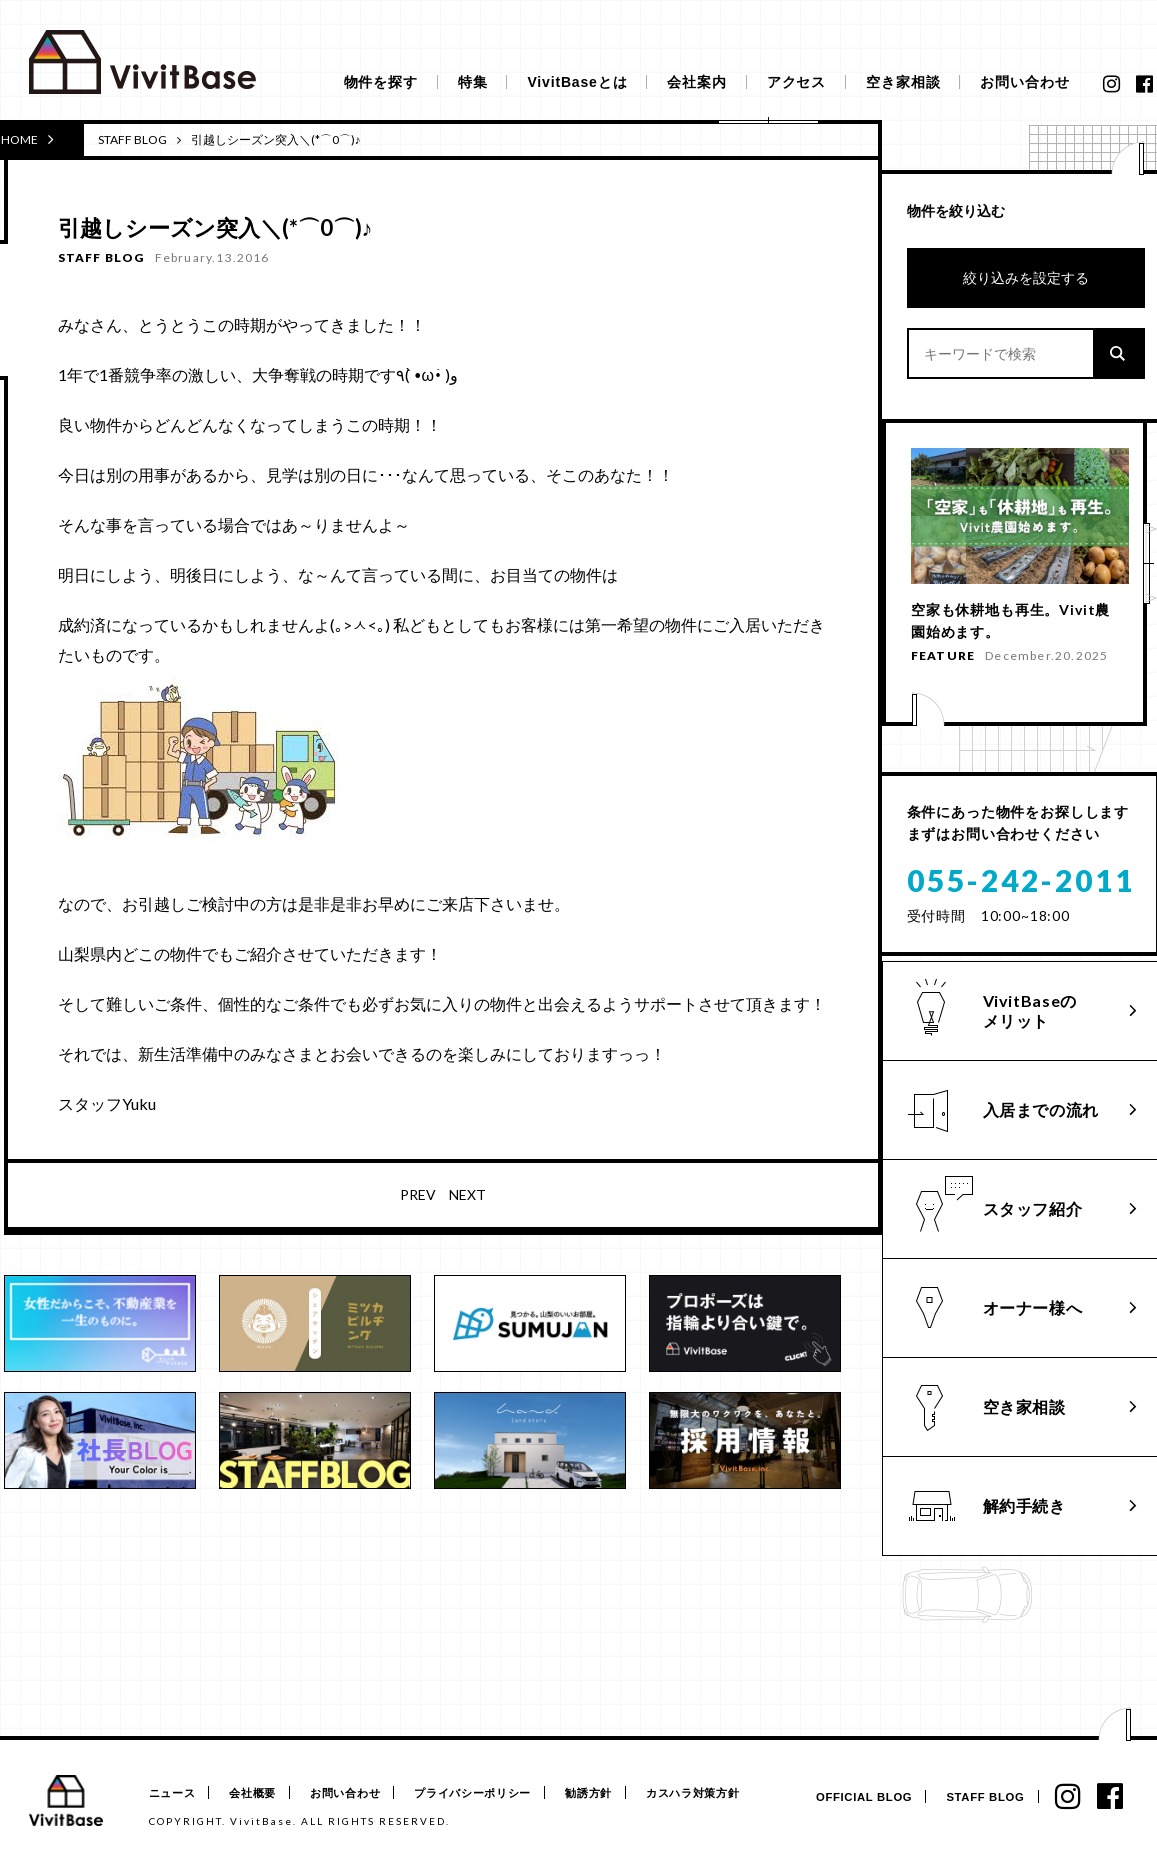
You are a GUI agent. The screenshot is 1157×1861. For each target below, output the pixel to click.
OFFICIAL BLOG (856, 1797)
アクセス (796, 82)
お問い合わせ (1024, 82)
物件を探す (381, 82)
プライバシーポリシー (490, 1793)
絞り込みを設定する (1026, 277)
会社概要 (258, 1793)
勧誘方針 (611, 1793)
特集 (473, 82)
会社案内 (696, 82)
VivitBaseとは (577, 82)
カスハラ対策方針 (721, 1793)
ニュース (172, 1793)
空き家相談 (903, 82)
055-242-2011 (1021, 903)
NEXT (467, 1194)
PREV (418, 1194)
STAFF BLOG (132, 139)
